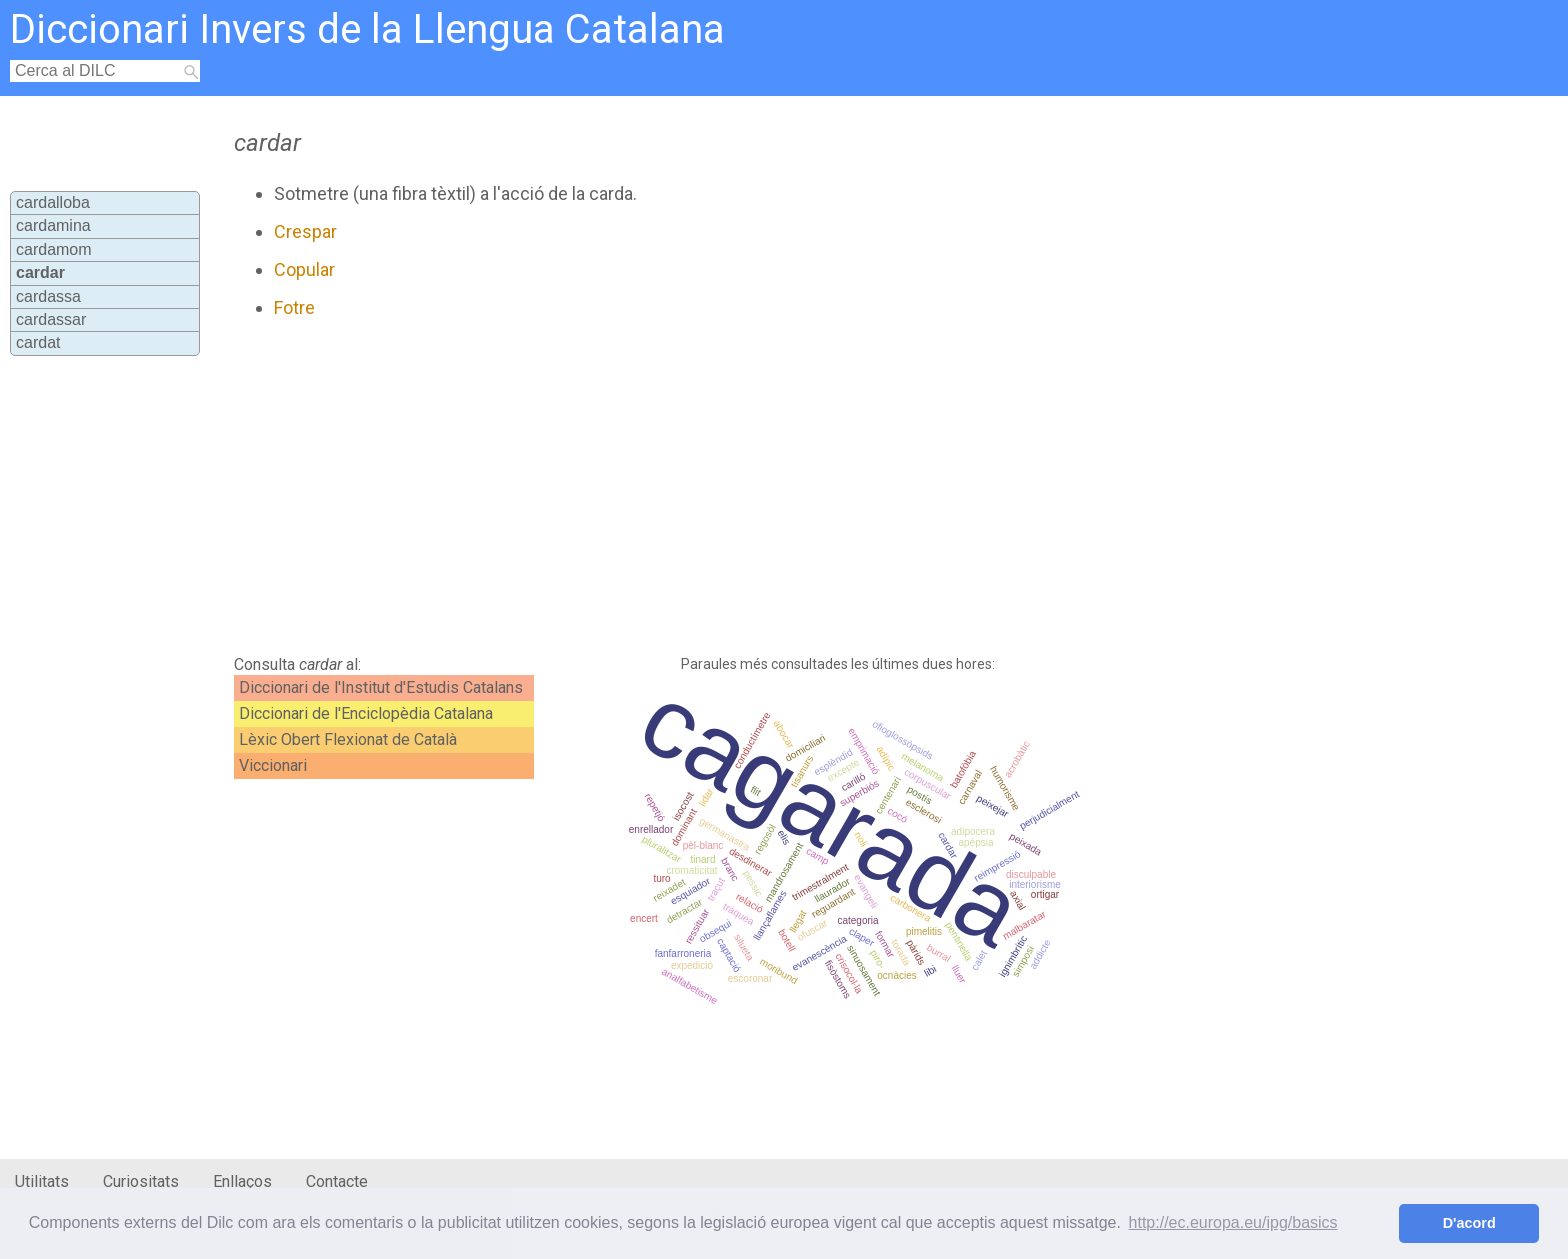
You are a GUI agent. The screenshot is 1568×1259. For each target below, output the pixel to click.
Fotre (294, 307)
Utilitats (42, 1181)
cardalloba (53, 202)
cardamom (54, 249)
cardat (38, 342)
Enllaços (242, 1181)
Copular (304, 269)
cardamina (53, 225)
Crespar (305, 231)
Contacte (337, 1181)
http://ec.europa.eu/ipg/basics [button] (1233, 1222)
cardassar (51, 319)
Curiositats (141, 1181)
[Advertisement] (681, 487)
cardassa (48, 296)
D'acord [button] (1469, 1223)
